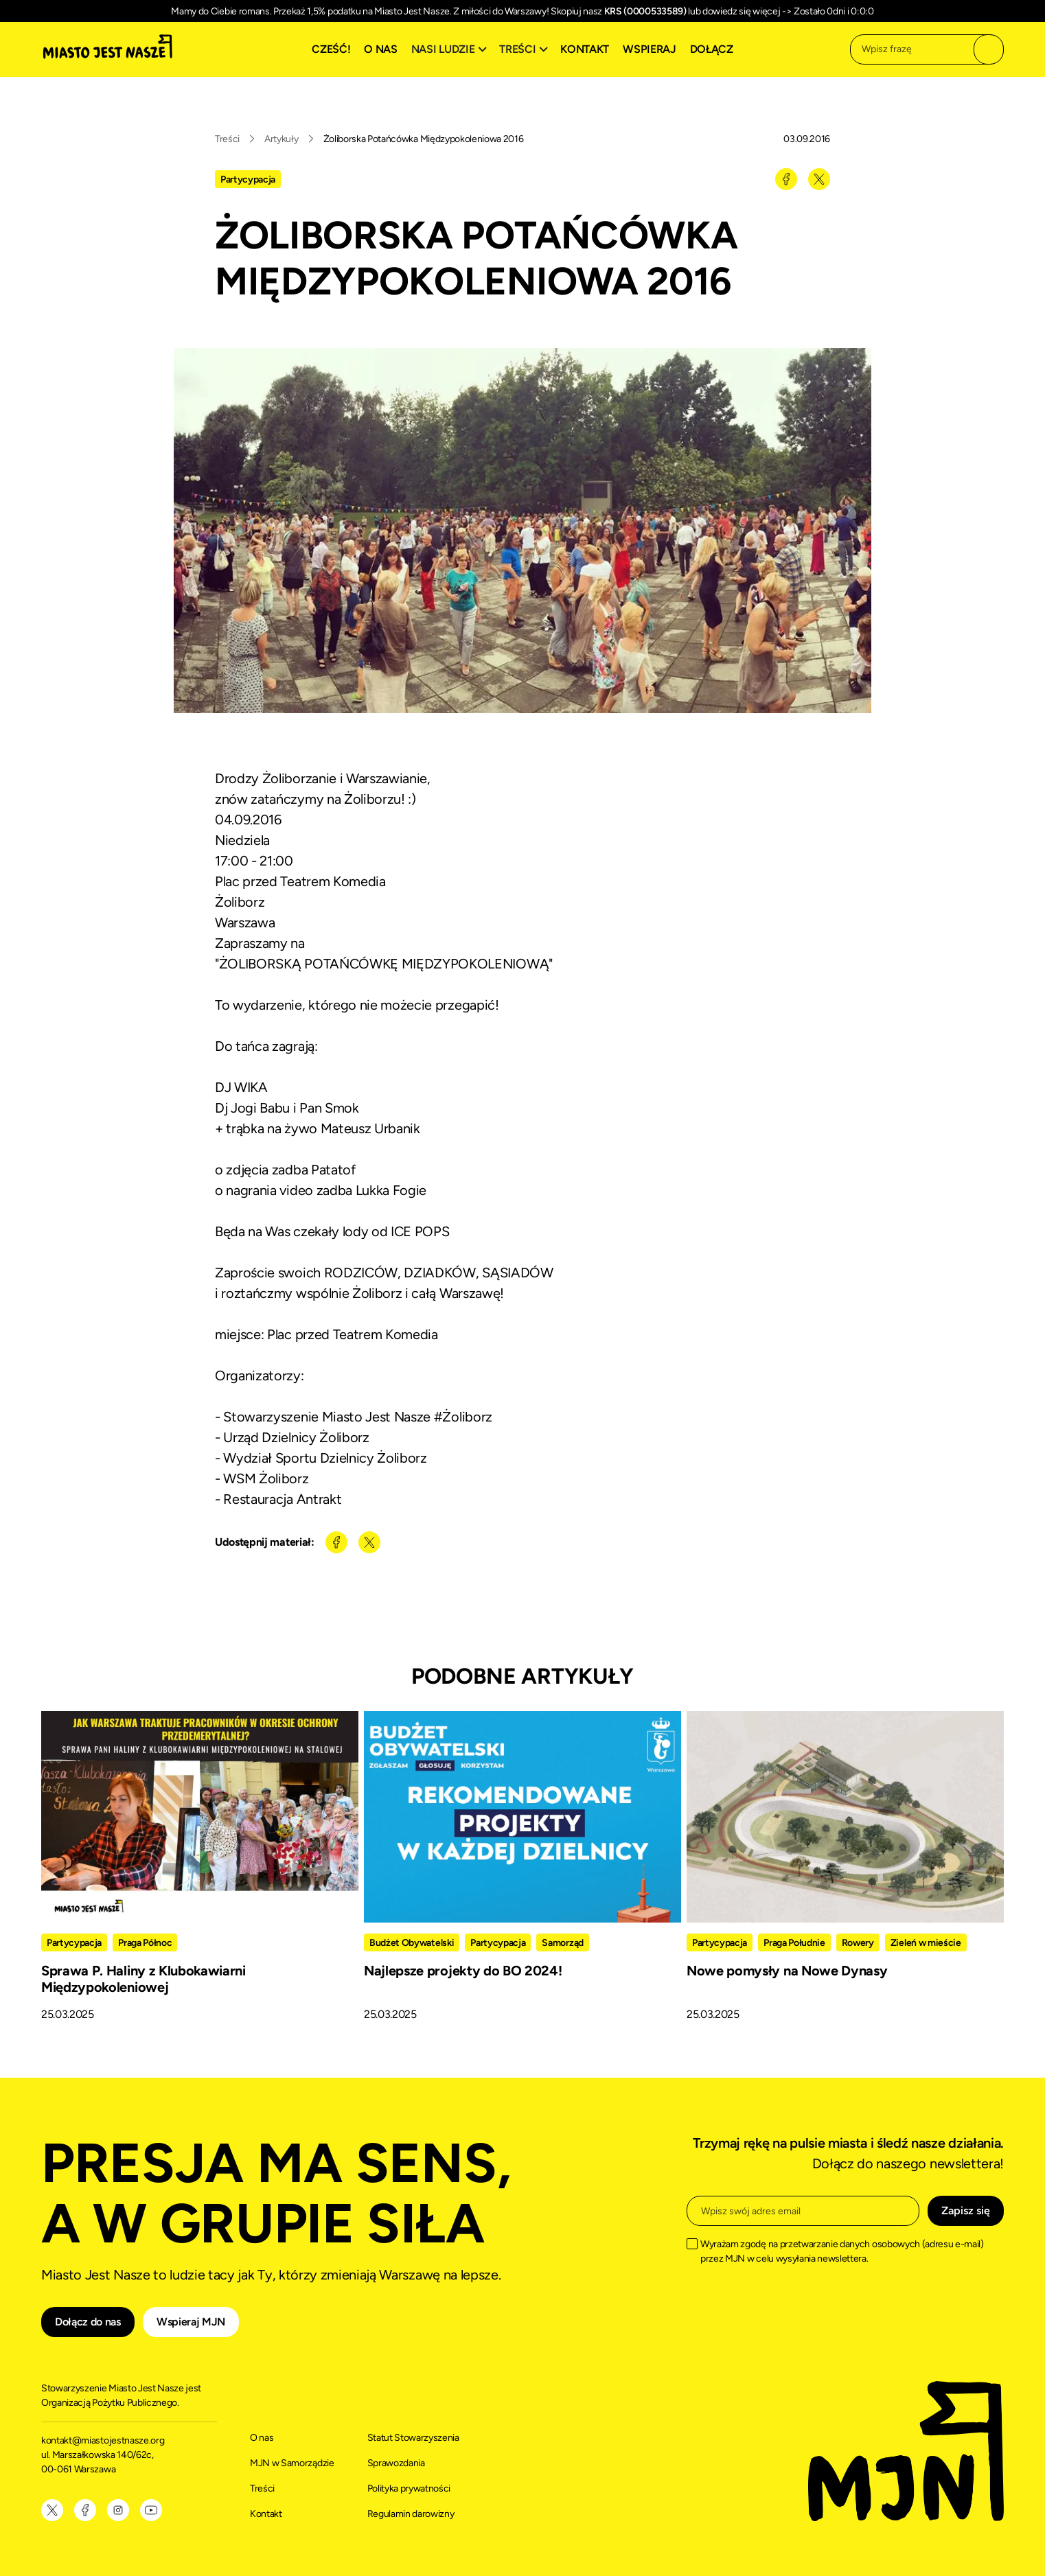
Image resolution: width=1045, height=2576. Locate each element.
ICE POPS (420, 1231)
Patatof (333, 1169)
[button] (451, 49)
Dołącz (711, 49)
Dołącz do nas (88, 2321)
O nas (380, 49)
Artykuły (281, 139)
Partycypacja (247, 179)
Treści (227, 139)
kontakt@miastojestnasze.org (103, 2440)
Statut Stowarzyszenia (413, 2438)
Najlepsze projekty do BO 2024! (463, 1970)
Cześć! (331, 49)
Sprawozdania (396, 2463)
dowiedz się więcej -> (747, 11)
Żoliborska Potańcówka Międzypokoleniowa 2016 (423, 139)
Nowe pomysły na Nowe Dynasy (787, 1970)
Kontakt (584, 49)
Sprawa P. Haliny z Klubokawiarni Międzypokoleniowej (143, 1978)
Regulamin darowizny (411, 2514)
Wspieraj (649, 49)
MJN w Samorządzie (292, 2463)
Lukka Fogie (391, 1190)
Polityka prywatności (409, 2488)
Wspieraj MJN (191, 2321)
